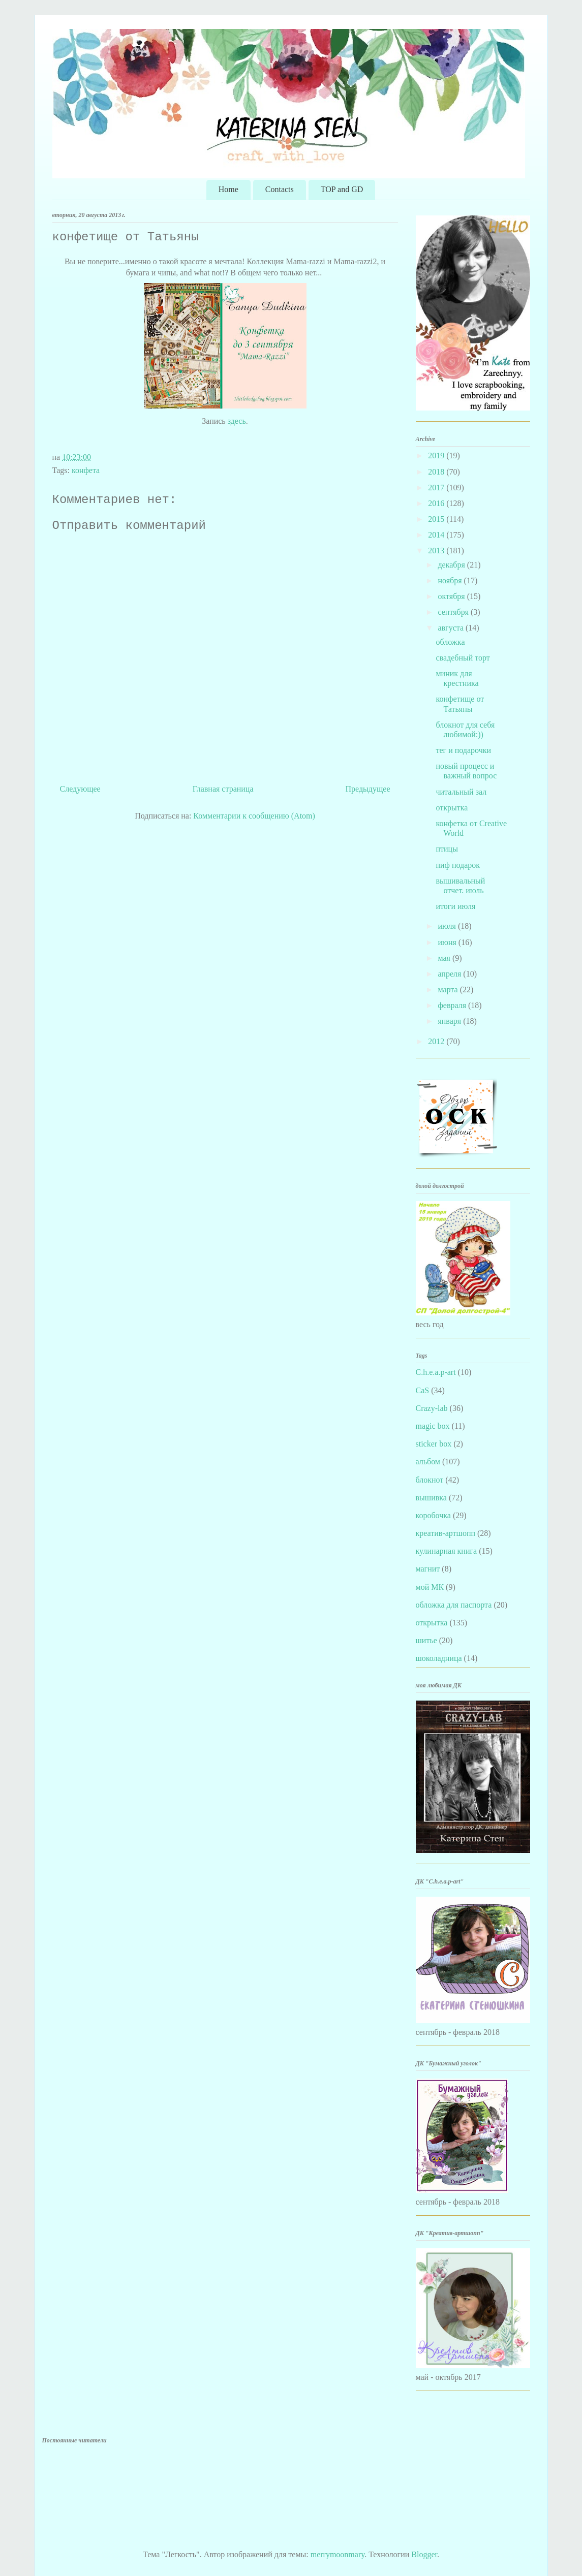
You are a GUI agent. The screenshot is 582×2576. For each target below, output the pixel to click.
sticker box (434, 1443)
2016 (437, 503)
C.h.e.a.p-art (436, 1372)
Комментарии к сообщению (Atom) (254, 815)
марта (449, 989)
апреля (450, 973)
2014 (437, 534)
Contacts (279, 189)
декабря (452, 564)
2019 (437, 455)
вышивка (431, 1497)
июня (448, 942)
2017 (437, 487)
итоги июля (455, 906)
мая (445, 958)
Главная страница (223, 788)
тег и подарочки (463, 750)
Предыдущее (368, 788)
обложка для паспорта (454, 1604)
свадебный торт (462, 657)
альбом (428, 1461)
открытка (452, 807)
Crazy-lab (432, 1408)
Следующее (80, 788)
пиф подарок (458, 865)
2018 (437, 471)
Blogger (424, 2554)
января (450, 1021)
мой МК (430, 1587)
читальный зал (461, 792)
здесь (237, 421)
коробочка (433, 1515)
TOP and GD (342, 189)
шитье (426, 1640)
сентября (454, 612)
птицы (446, 848)
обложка (450, 642)
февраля (453, 1005)
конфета (86, 470)
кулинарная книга (446, 1551)
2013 (437, 550)
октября (452, 596)
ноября (451, 580)
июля (447, 926)
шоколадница (439, 1658)
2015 (437, 519)
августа (452, 627)
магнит (428, 1568)
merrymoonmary (337, 2554)
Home (228, 189)
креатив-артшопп (446, 1533)
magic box (433, 1426)
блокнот (430, 1479)
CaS (423, 1390)
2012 (437, 1041)
